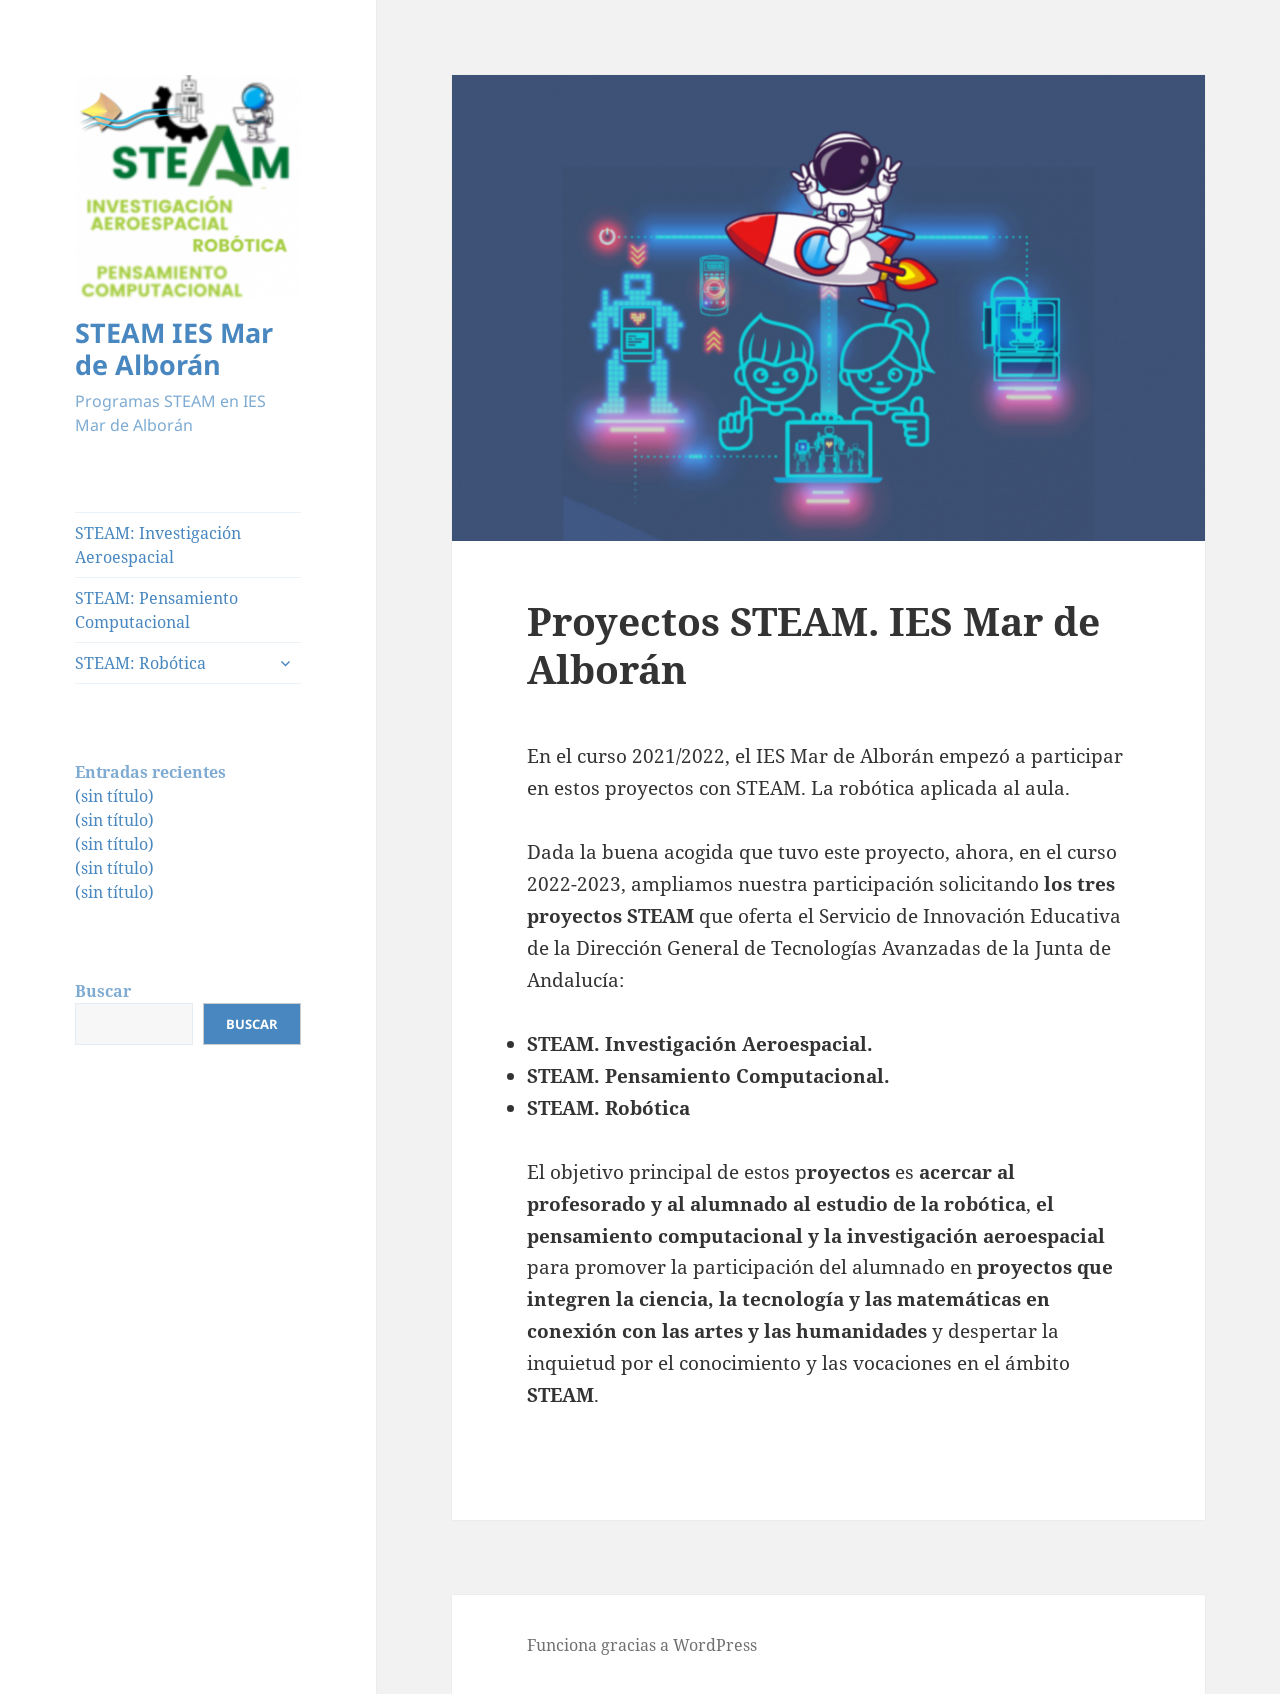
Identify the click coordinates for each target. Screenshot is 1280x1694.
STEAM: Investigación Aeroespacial (158, 545)
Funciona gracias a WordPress (642, 1645)
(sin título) (114, 796)
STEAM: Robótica (140, 663)
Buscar (103, 991)
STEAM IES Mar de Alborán (174, 348)
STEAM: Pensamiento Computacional (156, 610)
